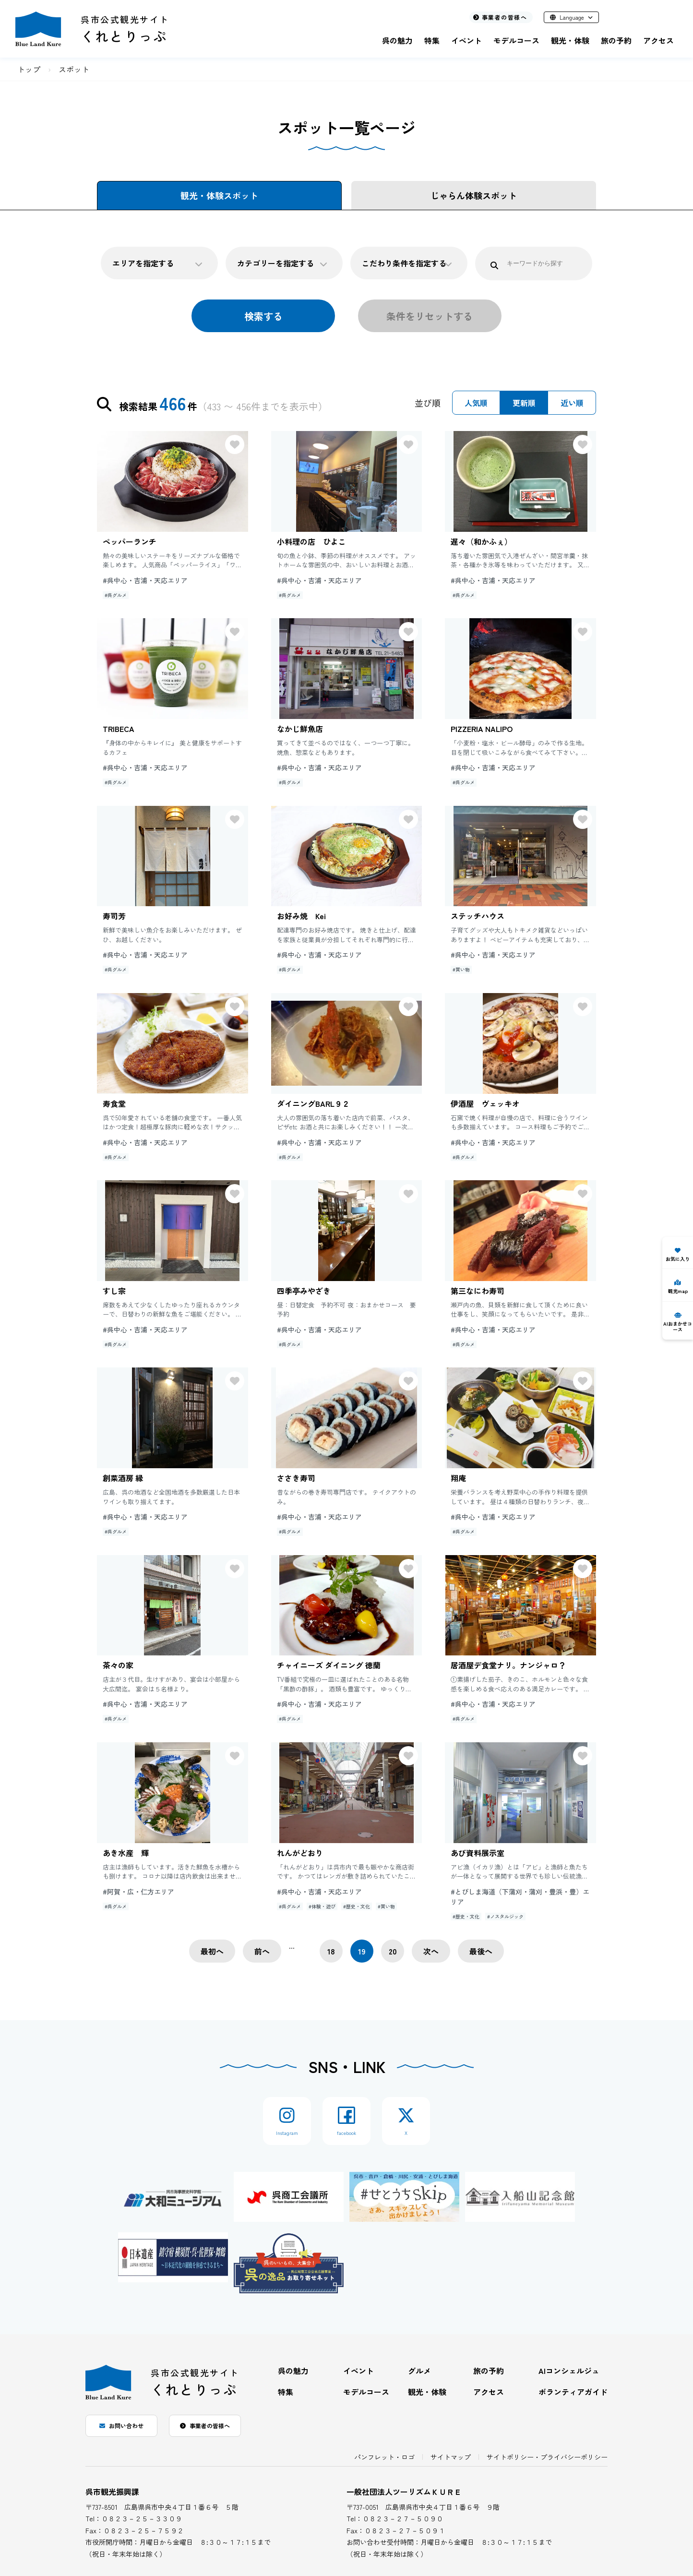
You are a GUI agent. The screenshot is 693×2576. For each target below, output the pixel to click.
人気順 (476, 402)
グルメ (419, 2370)
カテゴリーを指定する (282, 263)
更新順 (524, 402)
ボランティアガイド (573, 2391)
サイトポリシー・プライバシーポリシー (547, 2457)
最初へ (212, 1951)
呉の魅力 (397, 40)
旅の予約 (616, 40)
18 (331, 1951)
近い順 (572, 402)
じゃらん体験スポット (473, 195)
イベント (466, 40)
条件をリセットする (429, 316)
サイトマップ (450, 2457)
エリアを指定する (157, 263)
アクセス (658, 40)
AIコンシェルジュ (568, 2370)
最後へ (480, 1951)
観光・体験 (570, 40)
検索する (263, 316)
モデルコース (516, 40)
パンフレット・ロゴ (384, 2457)
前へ (262, 1951)
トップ (28, 69)
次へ (431, 1951)
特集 (432, 40)
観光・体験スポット (219, 195)
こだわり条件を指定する (407, 263)
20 (393, 1951)
